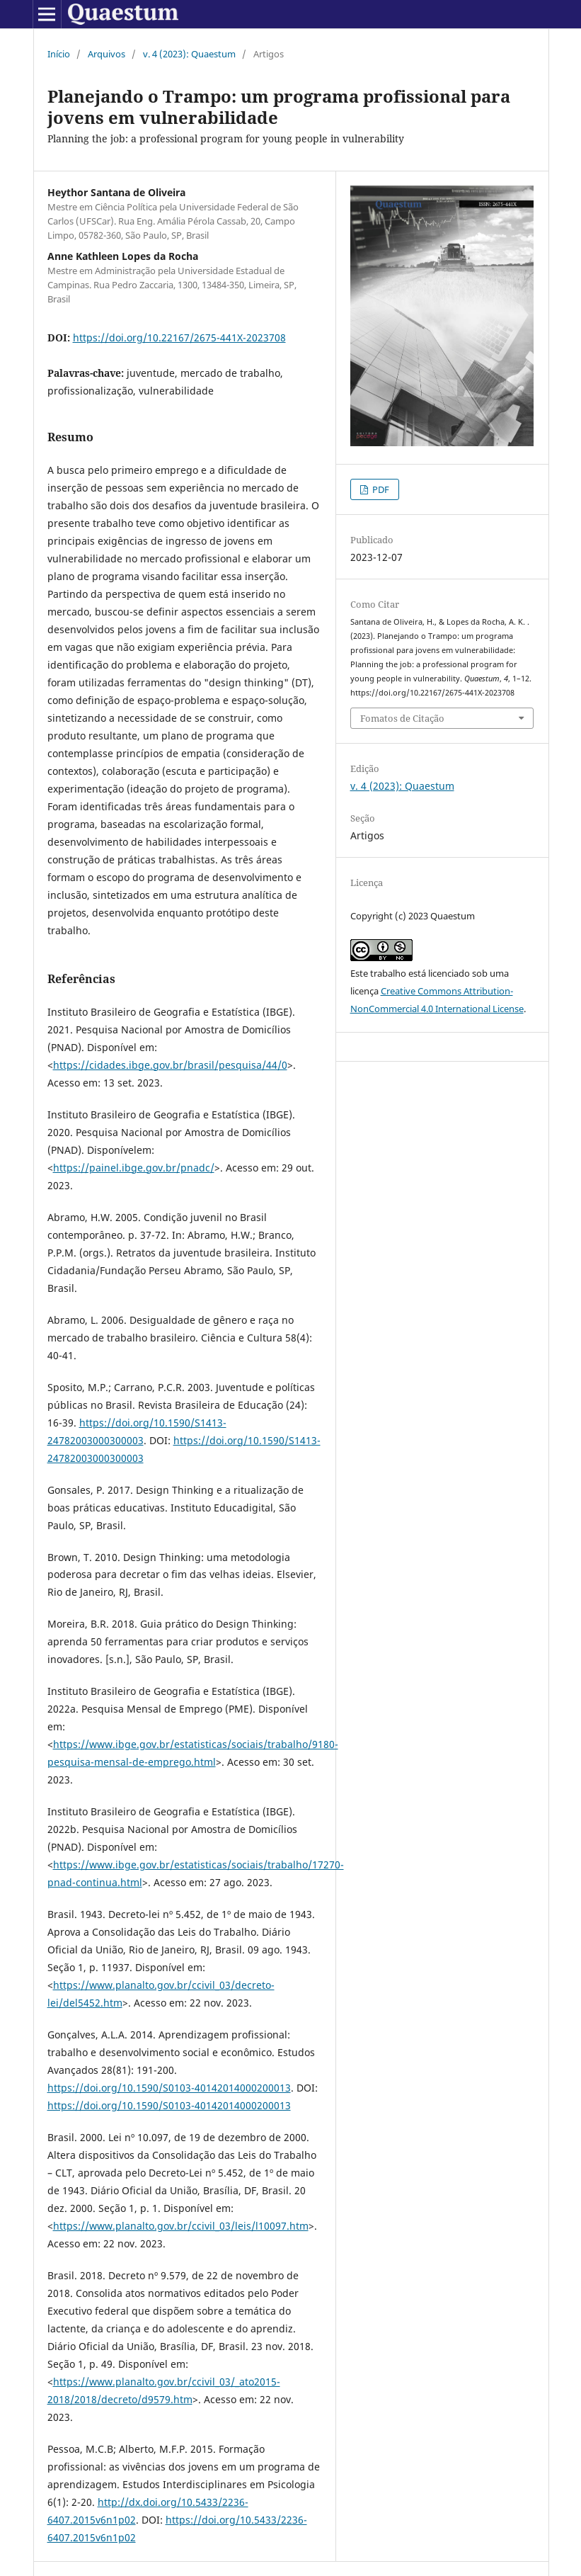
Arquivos (106, 53)
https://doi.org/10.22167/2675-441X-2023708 (179, 337)
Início (58, 53)
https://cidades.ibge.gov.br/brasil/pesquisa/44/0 (170, 1065)
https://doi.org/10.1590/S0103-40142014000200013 (169, 2087)
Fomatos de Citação (402, 718)
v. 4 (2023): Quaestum (189, 53)
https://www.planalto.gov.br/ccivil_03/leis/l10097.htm (181, 2225)
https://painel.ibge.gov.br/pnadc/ (133, 1167)
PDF (379, 489)
